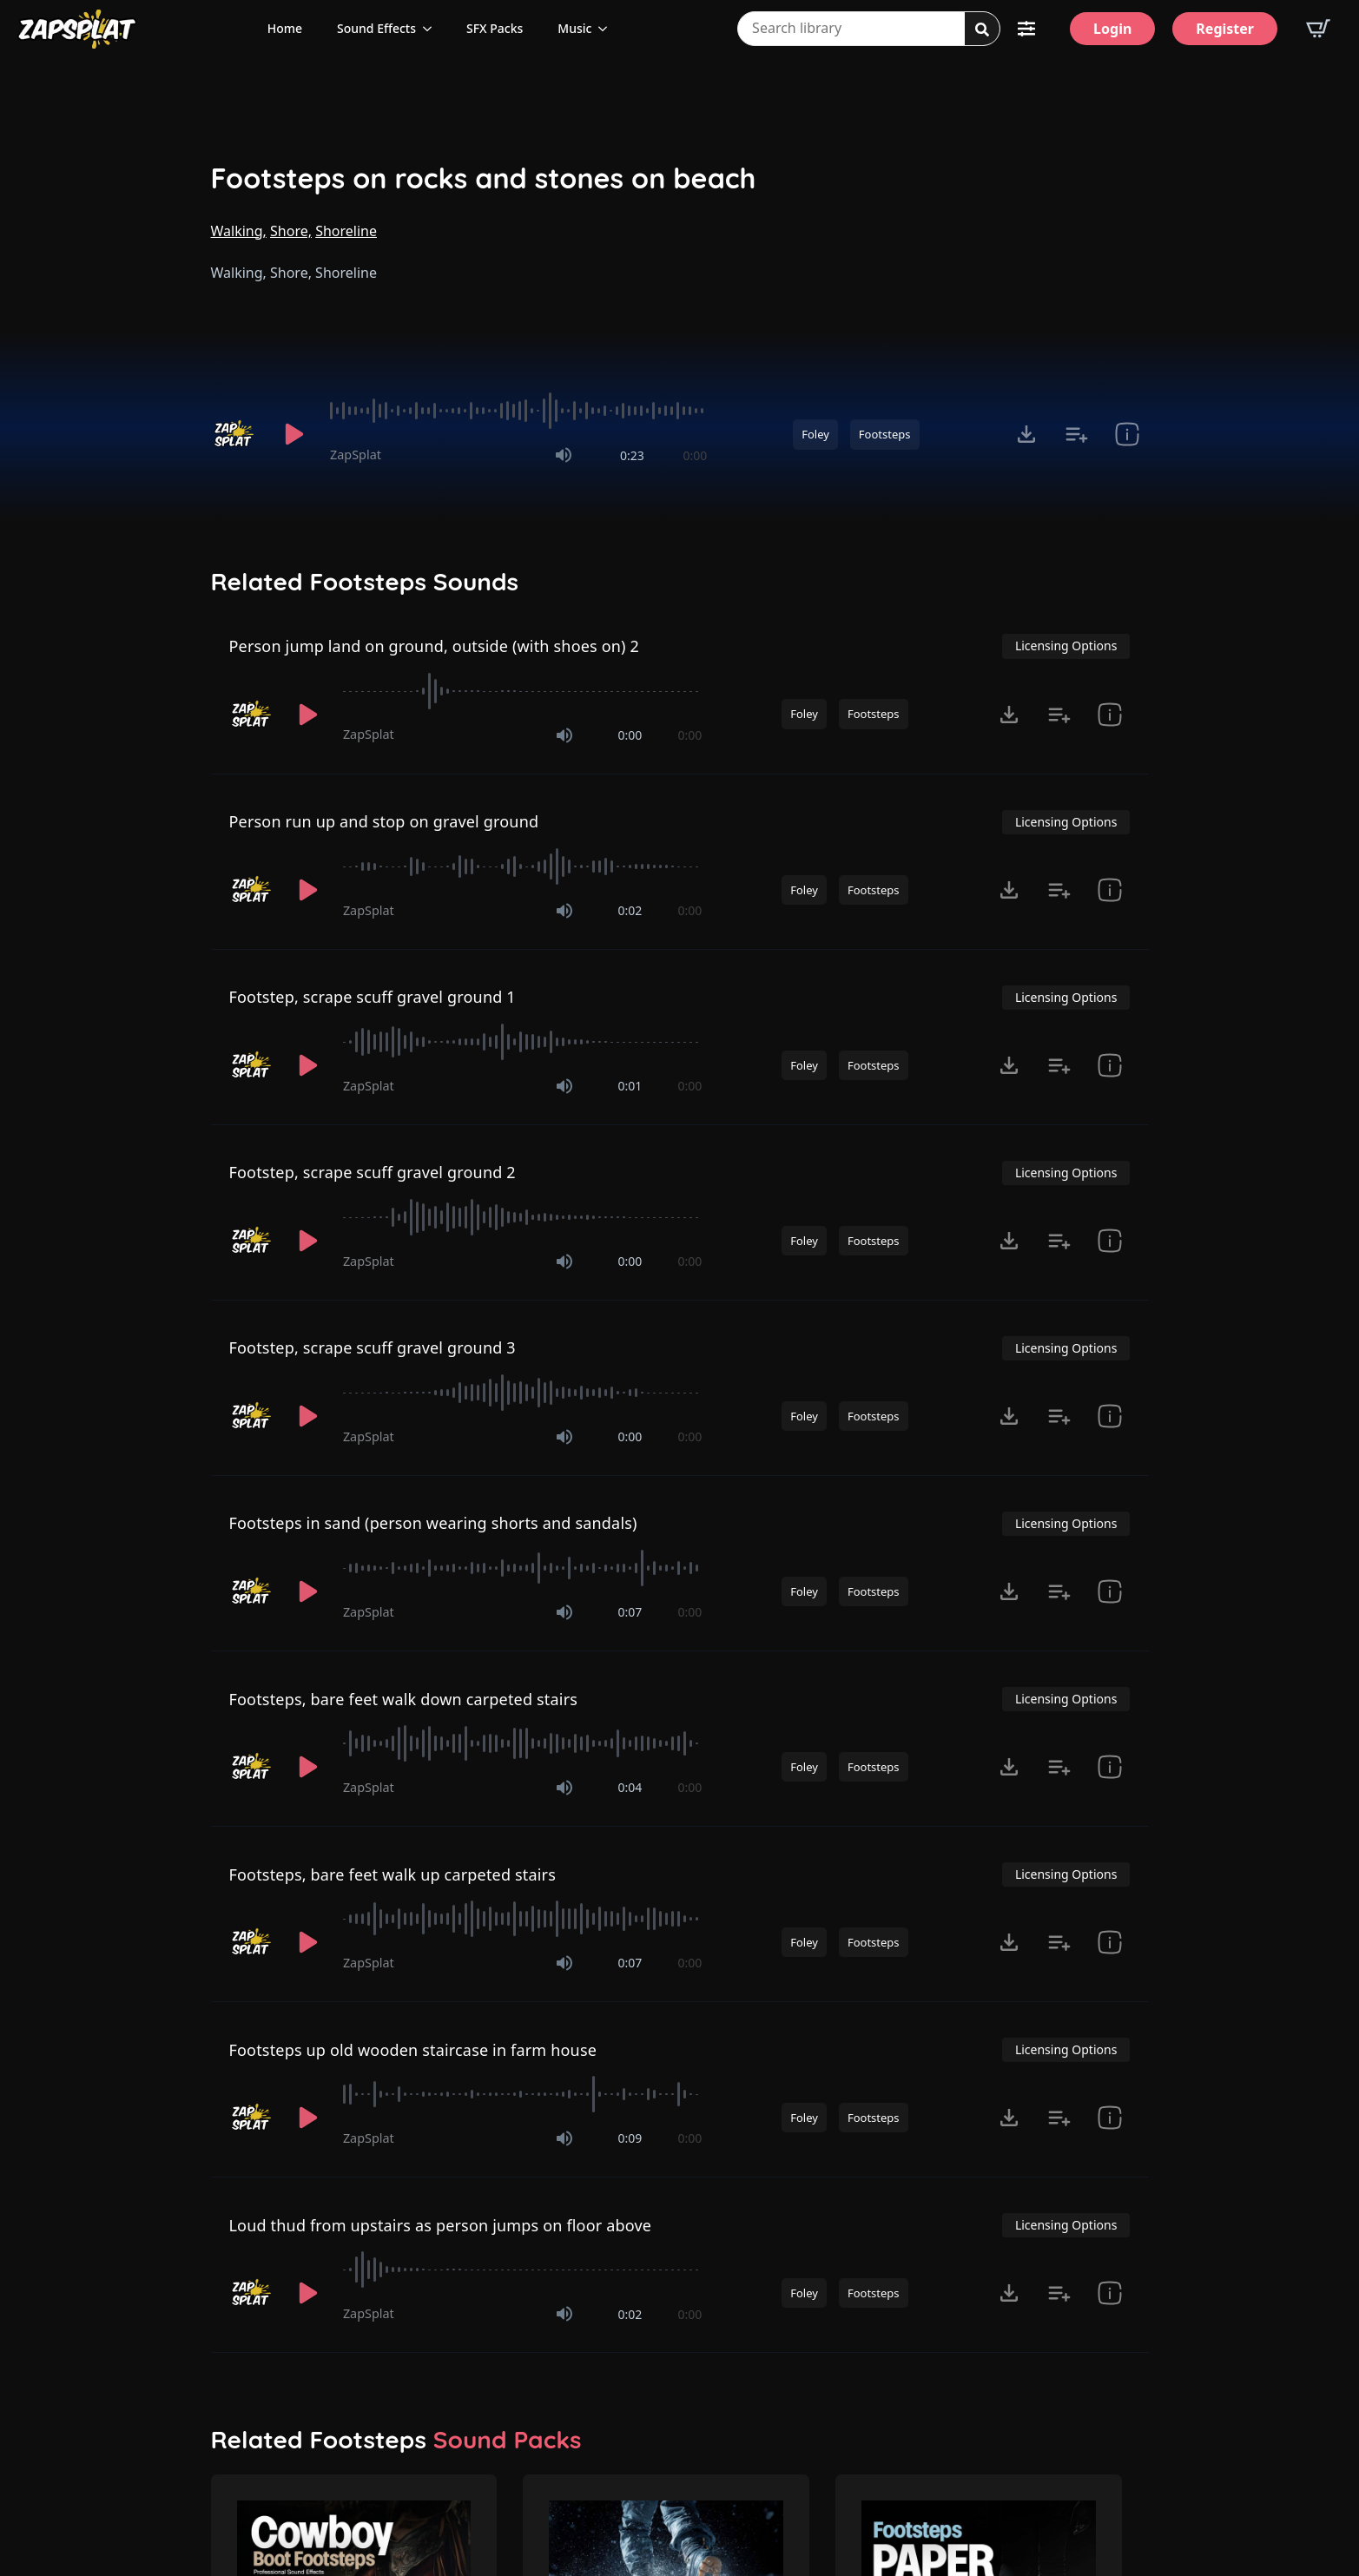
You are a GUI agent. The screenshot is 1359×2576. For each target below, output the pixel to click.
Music (574, 28)
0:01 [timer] (630, 1085)
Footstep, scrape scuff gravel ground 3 (372, 1347)
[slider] (518, 410)
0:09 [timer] (630, 2138)
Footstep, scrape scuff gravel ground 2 (372, 1172)
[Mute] (563, 455)
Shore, (291, 230)
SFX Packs (494, 28)
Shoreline (346, 230)
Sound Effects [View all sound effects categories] (376, 28)
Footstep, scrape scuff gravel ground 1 (372, 996)
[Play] (294, 434)
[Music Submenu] (607, 28)
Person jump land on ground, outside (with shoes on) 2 (434, 646)
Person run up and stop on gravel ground (384, 821)
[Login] (1112, 28)
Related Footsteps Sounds (365, 581)
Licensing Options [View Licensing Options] (1066, 645)
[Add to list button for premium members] (1077, 434)
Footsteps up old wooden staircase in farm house (413, 2049)
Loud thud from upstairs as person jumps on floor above (440, 2225)
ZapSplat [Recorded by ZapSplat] (355, 454)
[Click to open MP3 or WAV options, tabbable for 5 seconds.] (1026, 434)
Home (284, 28)
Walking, (239, 230)
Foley (815, 434)
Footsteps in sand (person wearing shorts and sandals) (433, 1522)
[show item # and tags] (1127, 434)
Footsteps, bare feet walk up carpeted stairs (393, 1874)
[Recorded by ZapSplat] (235, 434)
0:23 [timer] (632, 455)
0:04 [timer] (630, 1787)
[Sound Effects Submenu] (432, 28)
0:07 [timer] (630, 1612)
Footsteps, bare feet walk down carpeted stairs (403, 1699)
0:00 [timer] (695, 455)
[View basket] (1318, 28)
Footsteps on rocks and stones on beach (483, 178)
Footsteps (885, 434)
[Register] (1224, 28)
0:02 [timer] (630, 910)
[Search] (982, 29)
